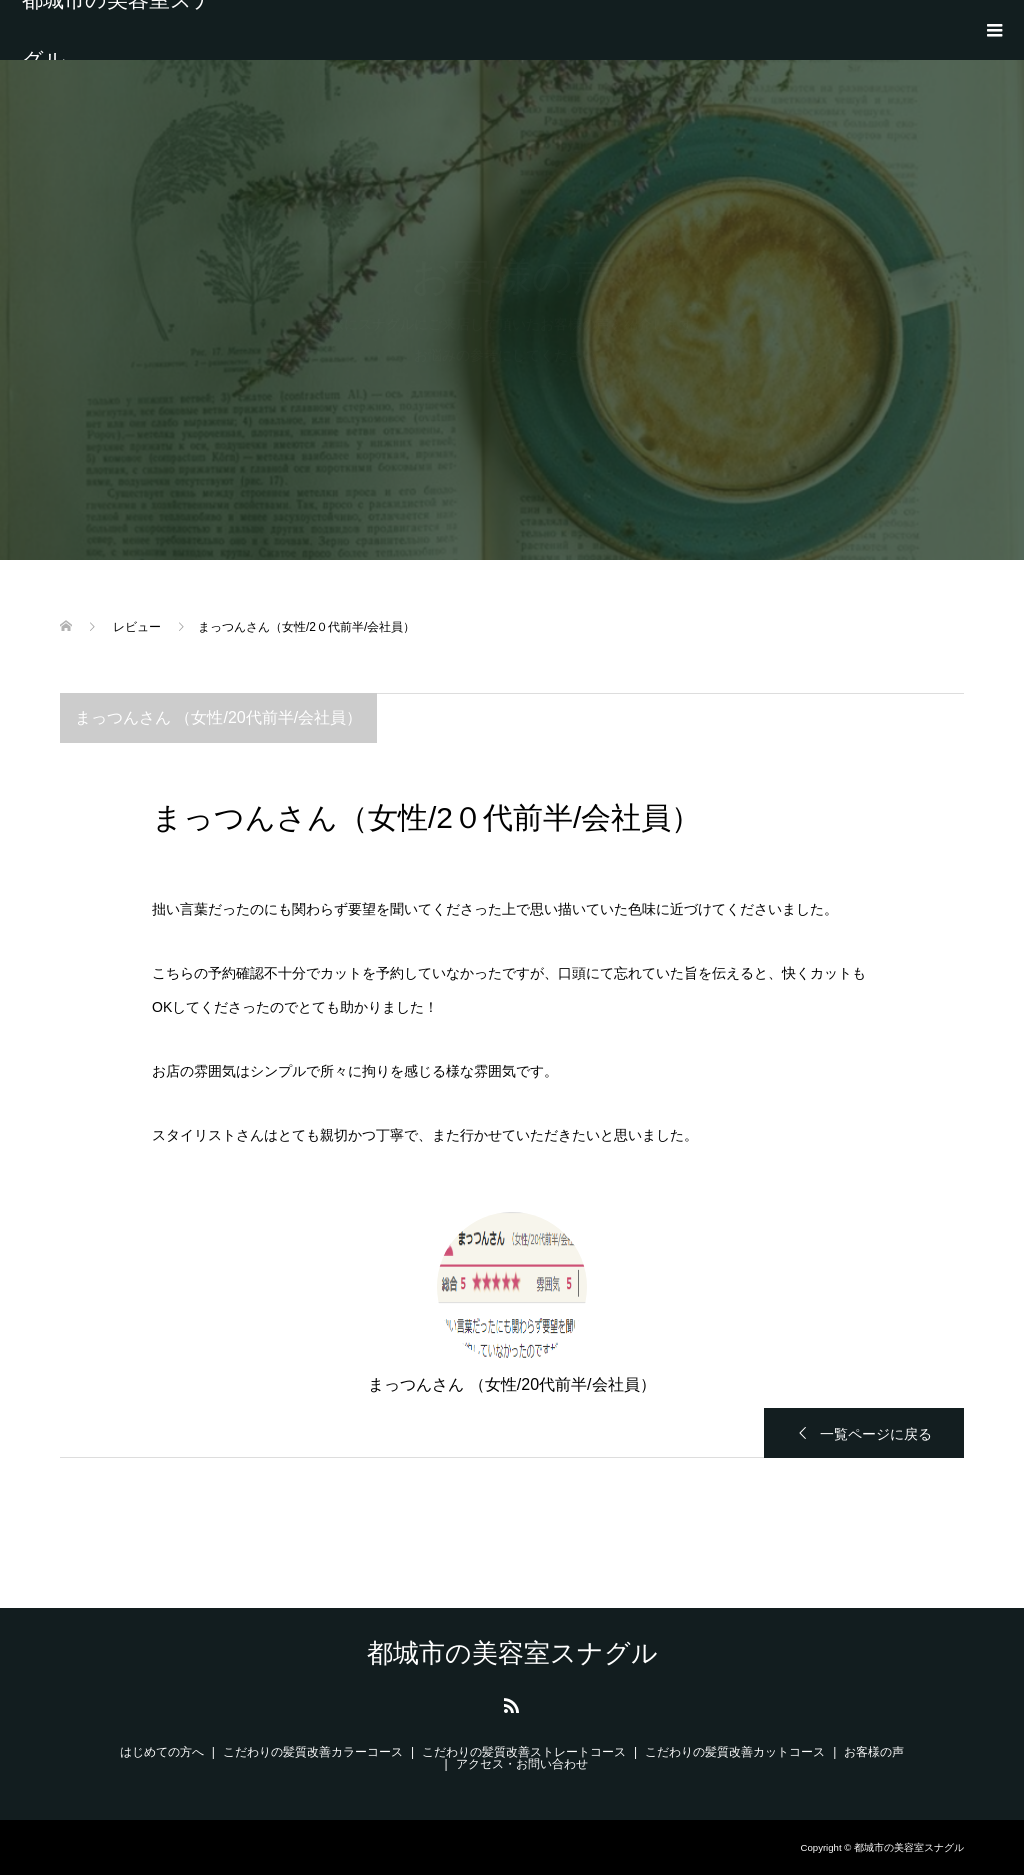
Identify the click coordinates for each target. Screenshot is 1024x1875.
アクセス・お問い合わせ (522, 1764)
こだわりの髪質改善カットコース (735, 1752)
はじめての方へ (162, 1752)
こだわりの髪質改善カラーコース (313, 1752)
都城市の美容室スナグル (118, 30)
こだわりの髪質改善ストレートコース (524, 1752)
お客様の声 (874, 1752)
